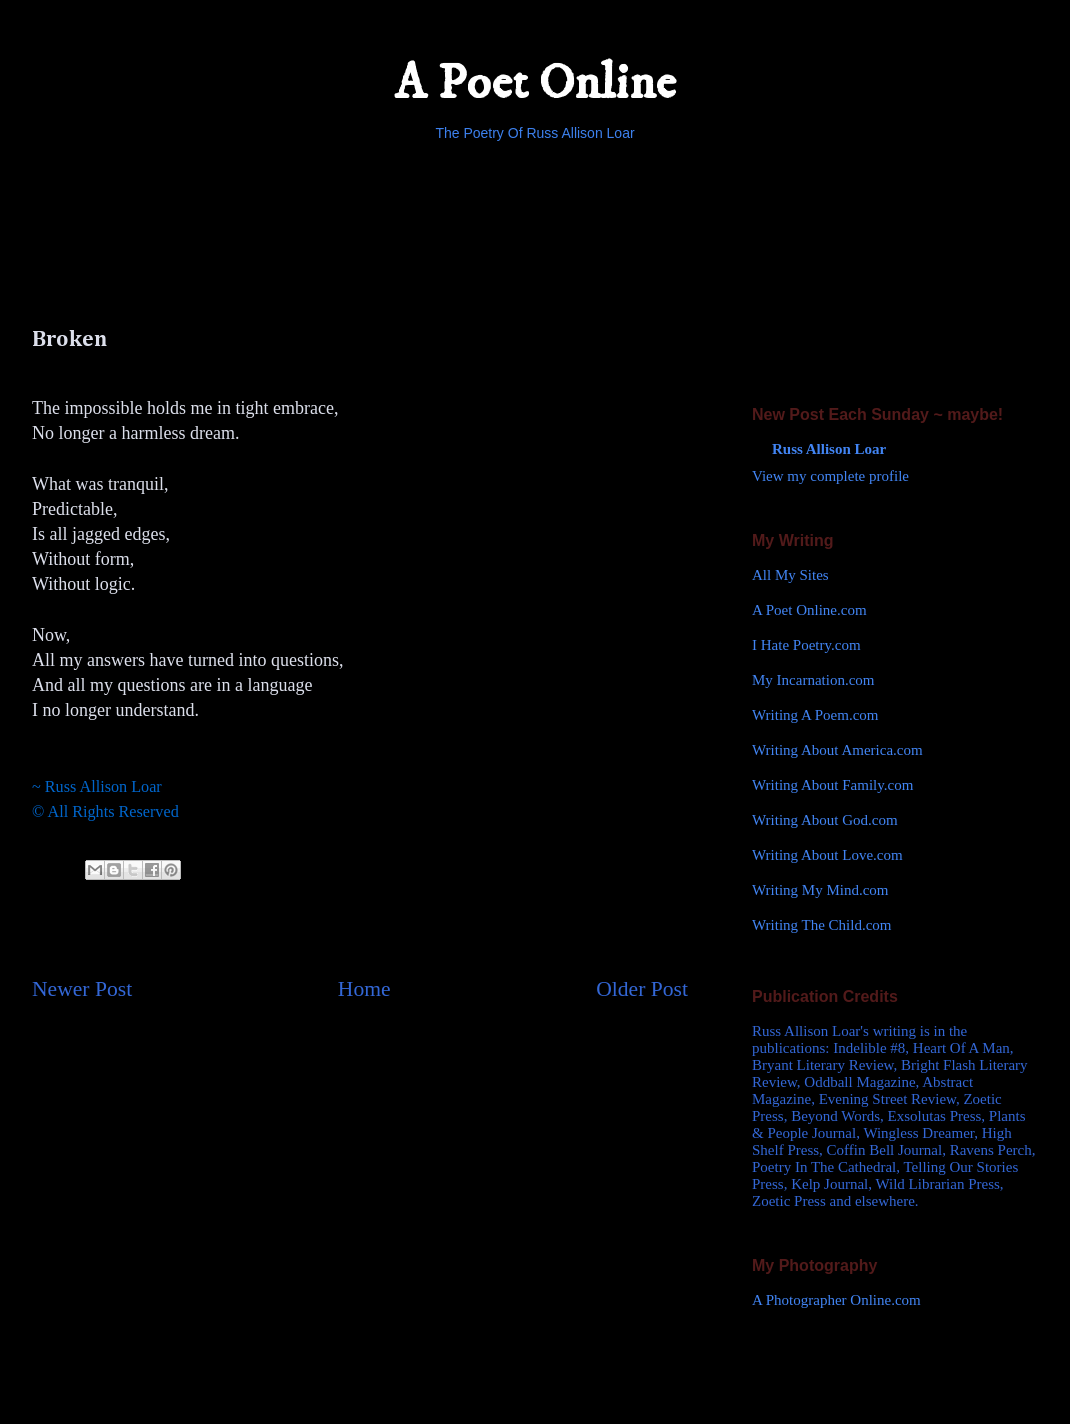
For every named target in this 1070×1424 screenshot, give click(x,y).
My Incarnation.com (813, 680)
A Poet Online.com (809, 610)
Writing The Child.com (822, 925)
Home (364, 989)
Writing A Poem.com (815, 715)
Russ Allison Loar (829, 449)
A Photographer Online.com (836, 1300)
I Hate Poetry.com (806, 645)
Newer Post (82, 989)
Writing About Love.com (827, 855)
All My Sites (790, 575)
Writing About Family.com (832, 785)
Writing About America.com (837, 750)
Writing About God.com (825, 820)
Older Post (642, 989)
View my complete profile (830, 476)
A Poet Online (535, 83)
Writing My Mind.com (820, 890)
